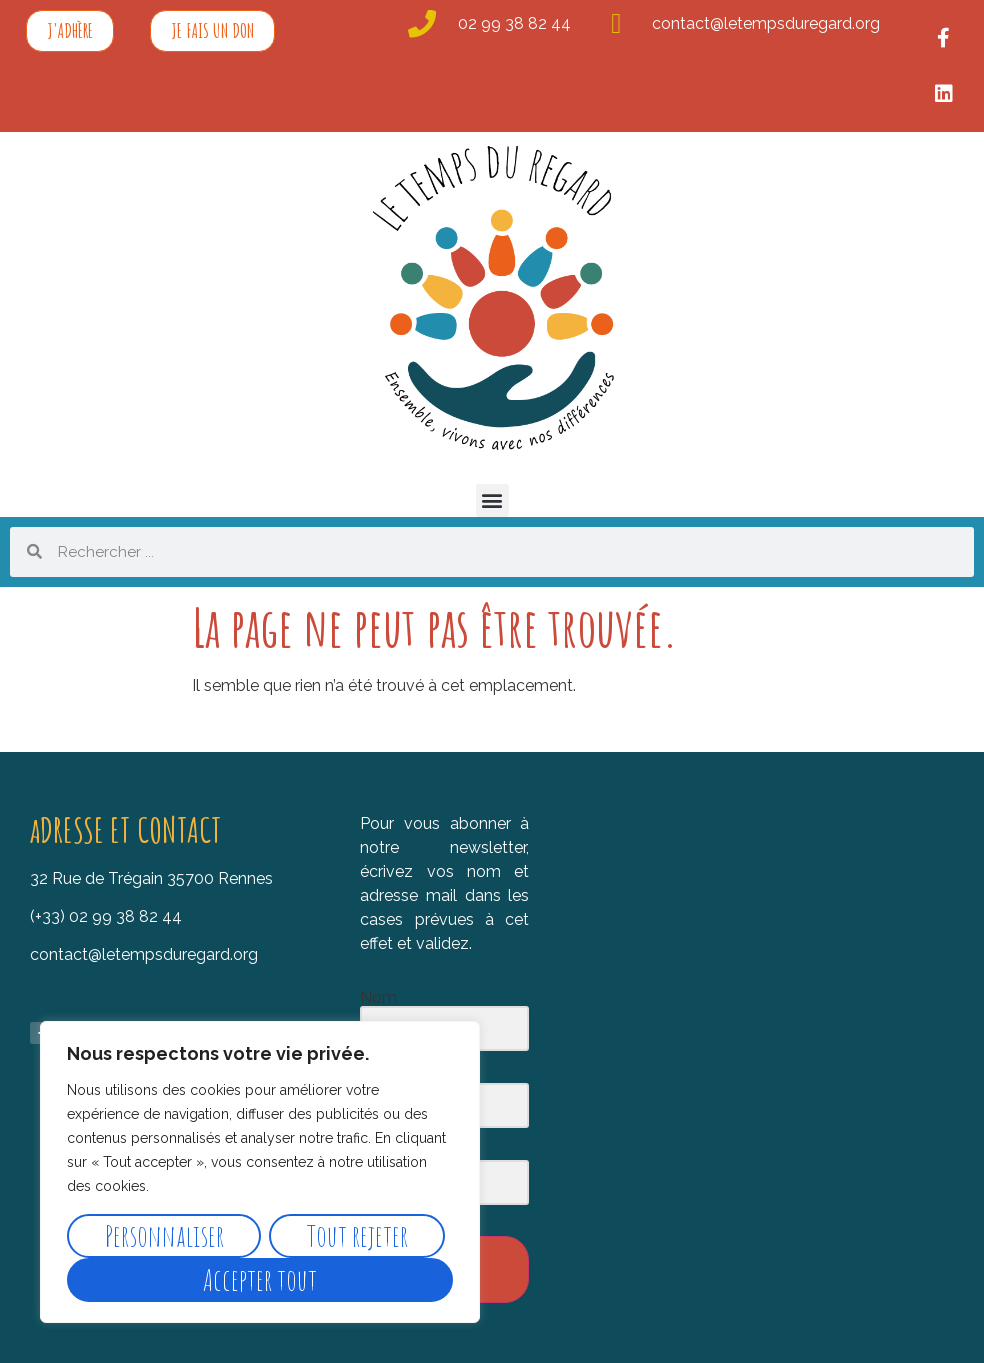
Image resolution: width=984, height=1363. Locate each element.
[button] (492, 500)
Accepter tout (260, 1279)
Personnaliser (164, 1235)
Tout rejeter (357, 1235)
